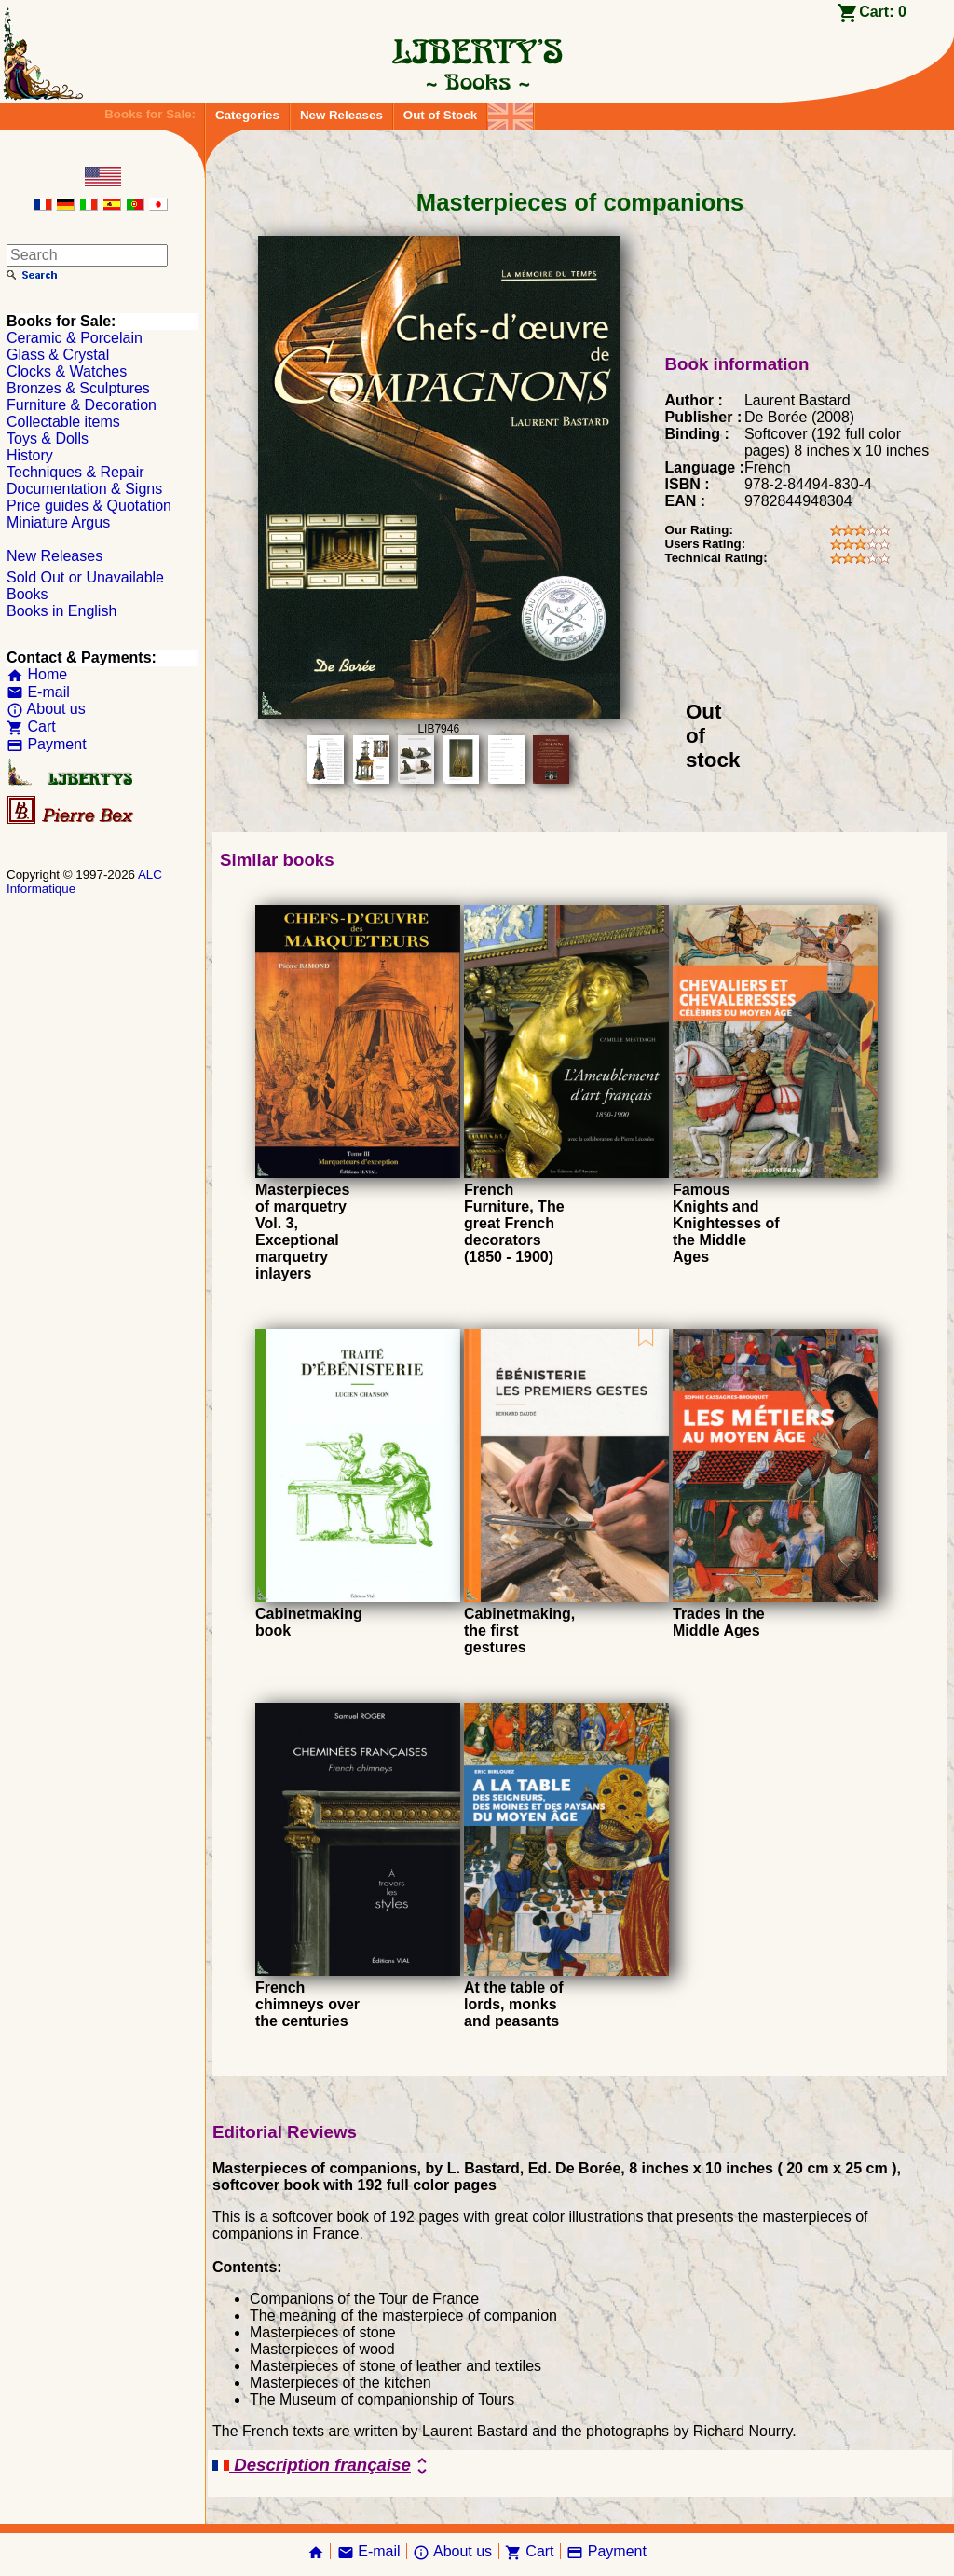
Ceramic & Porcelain (75, 338)
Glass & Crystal (58, 355)
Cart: (882, 12)
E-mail (38, 692)
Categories (247, 115)
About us (46, 709)
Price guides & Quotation (89, 506)
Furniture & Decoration (82, 405)
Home (37, 674)
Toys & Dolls (48, 438)
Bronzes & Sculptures (78, 388)
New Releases (341, 115)
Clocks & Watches (67, 371)
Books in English (61, 611)
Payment (47, 744)
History (30, 455)
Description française (322, 2466)
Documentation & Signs (84, 489)
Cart (31, 726)
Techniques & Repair (75, 472)
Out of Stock (440, 115)
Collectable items (63, 422)
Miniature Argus (58, 522)
